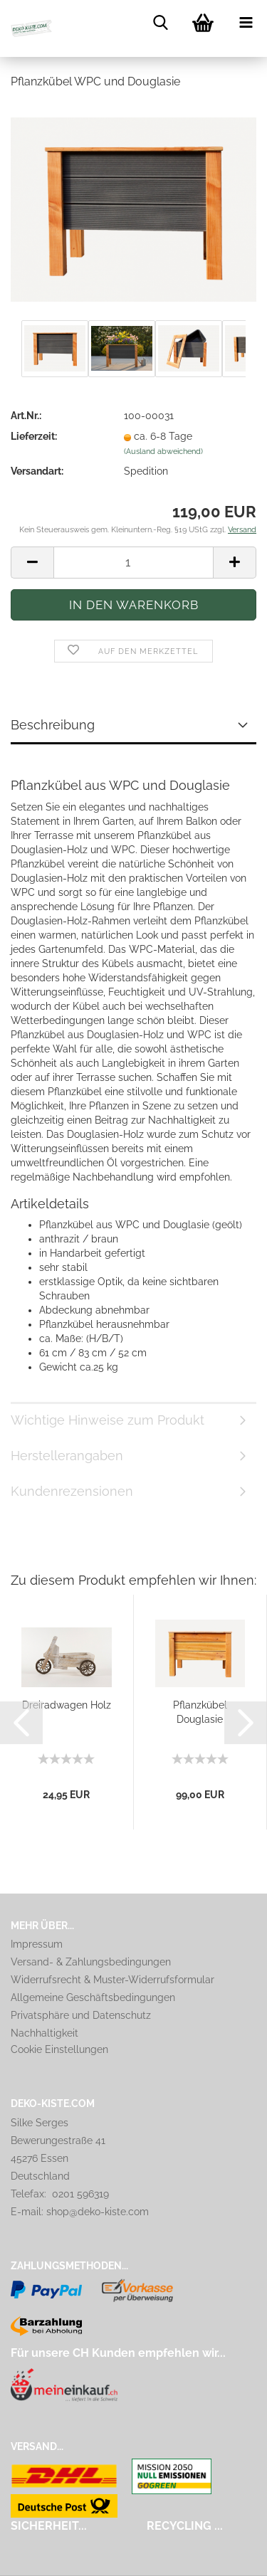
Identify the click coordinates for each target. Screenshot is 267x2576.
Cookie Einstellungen (59, 2049)
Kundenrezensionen (72, 1491)
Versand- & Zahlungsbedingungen (91, 1962)
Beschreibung (53, 724)
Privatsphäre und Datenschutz (81, 2015)
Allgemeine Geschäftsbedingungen (93, 1997)
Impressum (37, 1944)
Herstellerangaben (67, 1455)
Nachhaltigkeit (44, 2033)
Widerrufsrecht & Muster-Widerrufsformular (112, 1979)
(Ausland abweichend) (163, 451)
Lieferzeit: (34, 436)
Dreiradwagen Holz (66, 1705)
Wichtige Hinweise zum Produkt (107, 1420)
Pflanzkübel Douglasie (200, 1712)
